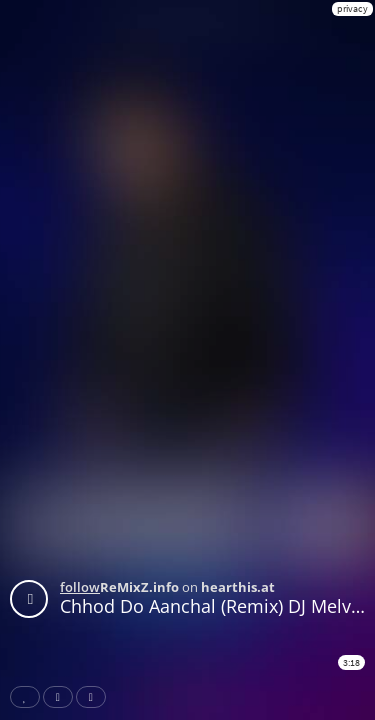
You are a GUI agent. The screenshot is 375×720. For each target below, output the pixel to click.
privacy (352, 8)
